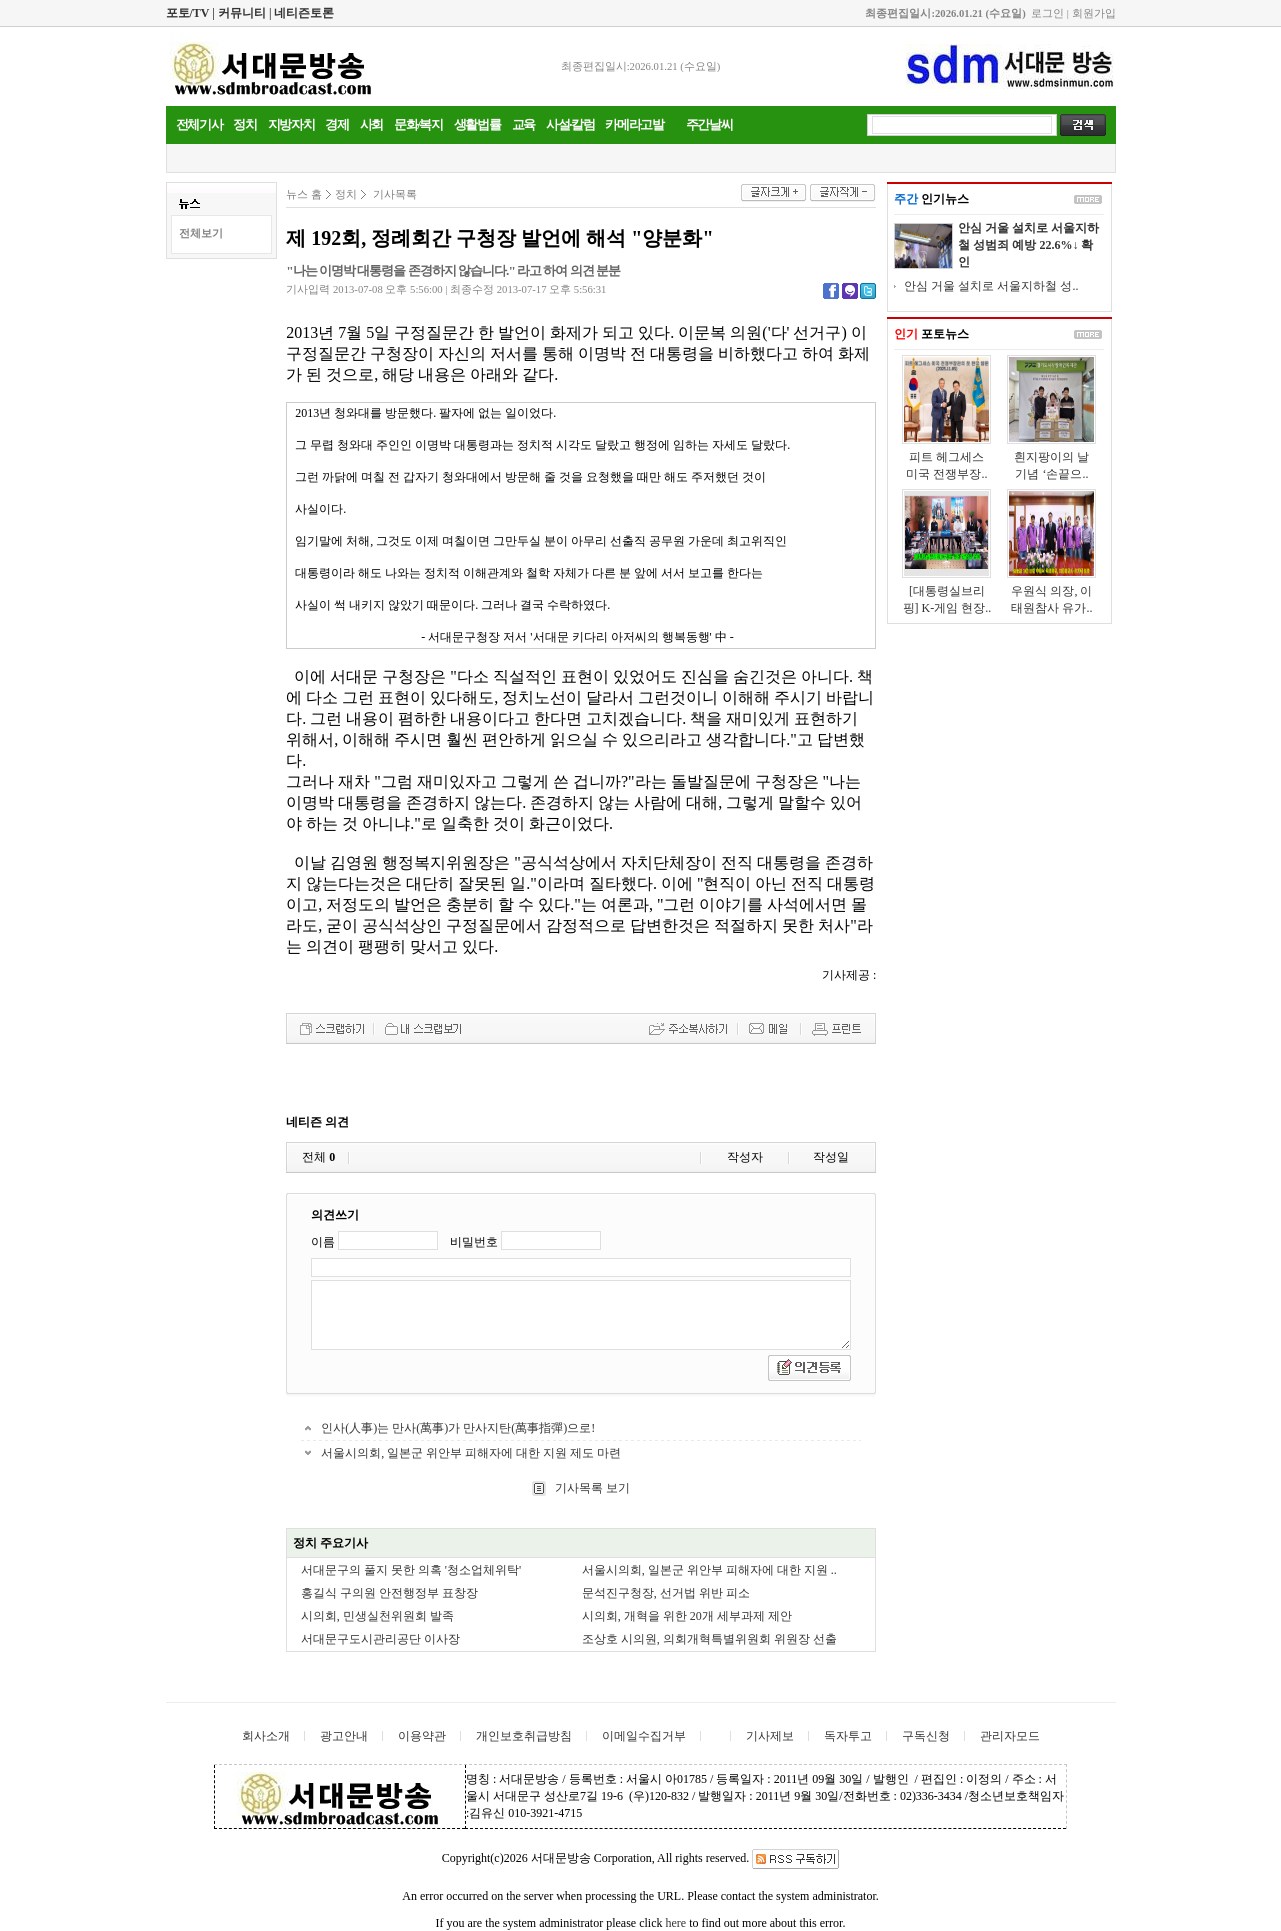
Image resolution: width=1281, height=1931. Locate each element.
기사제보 (770, 1736)
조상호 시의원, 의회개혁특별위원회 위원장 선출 (709, 1639)
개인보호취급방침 (524, 1736)
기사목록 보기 (591, 1488)
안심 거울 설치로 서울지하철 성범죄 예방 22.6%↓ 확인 (1028, 245)
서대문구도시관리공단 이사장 (380, 1639)
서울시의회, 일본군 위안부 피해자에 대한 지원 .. (709, 1570)
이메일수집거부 (644, 1736)
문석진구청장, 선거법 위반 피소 (666, 1593)
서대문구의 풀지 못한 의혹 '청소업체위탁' (411, 1570)
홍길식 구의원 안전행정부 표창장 (389, 1593)
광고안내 (344, 1736)
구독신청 (926, 1736)
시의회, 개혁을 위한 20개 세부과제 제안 (687, 1616)
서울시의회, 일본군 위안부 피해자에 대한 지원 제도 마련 (471, 1453)
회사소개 (266, 1736)
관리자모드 (1010, 1736)
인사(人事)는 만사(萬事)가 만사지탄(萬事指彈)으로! (458, 1428)
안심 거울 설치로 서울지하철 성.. (991, 286)
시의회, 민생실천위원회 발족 (377, 1616)
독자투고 (848, 1736)
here (675, 1923)
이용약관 (422, 1736)
